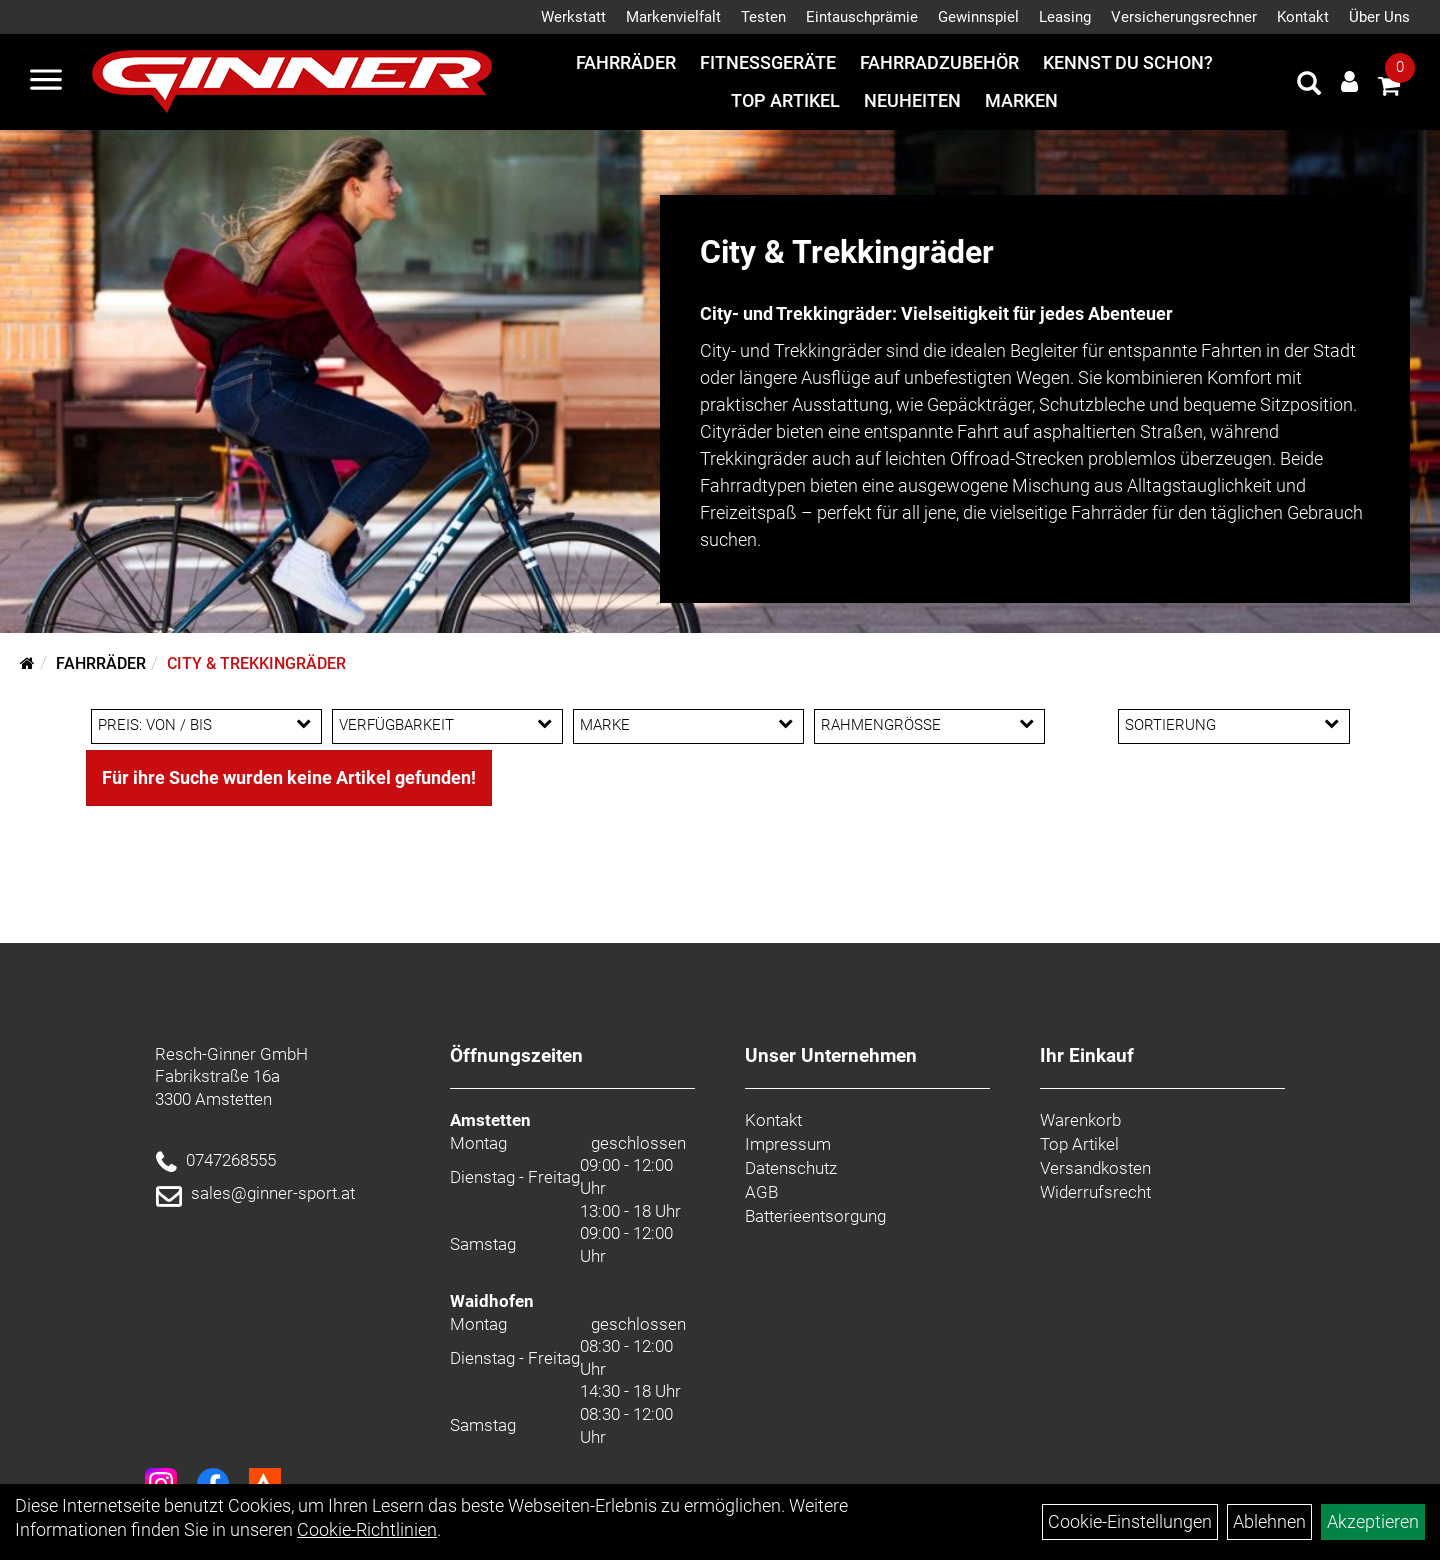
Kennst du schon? (1128, 62)
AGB (761, 1192)
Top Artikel (785, 100)
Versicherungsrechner (1184, 17)
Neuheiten (912, 100)
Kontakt (1303, 17)
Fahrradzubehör (939, 62)
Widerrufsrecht (1095, 1192)
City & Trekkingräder (256, 663)
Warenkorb (1080, 1120)
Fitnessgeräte (768, 62)
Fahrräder (626, 62)
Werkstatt (573, 17)
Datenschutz (791, 1168)
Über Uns (1379, 17)
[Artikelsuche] (1309, 86)
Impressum (788, 1144)
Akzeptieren (1373, 1521)
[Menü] (46, 82)
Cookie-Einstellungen (1130, 1521)
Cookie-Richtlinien (367, 1529)
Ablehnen (1269, 1521)
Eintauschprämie (862, 17)
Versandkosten (1095, 1168)
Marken (1021, 100)
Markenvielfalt (673, 17)
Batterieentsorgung (815, 1216)
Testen (763, 17)
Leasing (1065, 17)
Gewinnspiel (978, 17)
